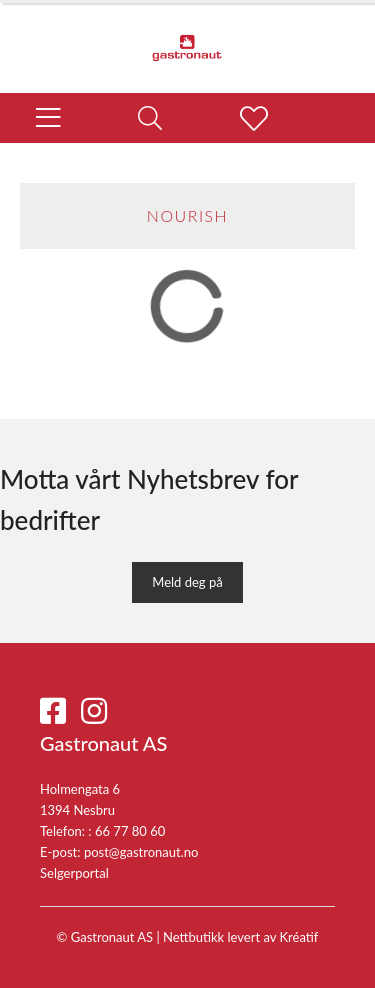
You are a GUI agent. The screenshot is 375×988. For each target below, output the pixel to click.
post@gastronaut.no (141, 852)
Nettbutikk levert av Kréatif (240, 937)
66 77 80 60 (130, 831)
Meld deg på (187, 582)
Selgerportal (74, 873)
